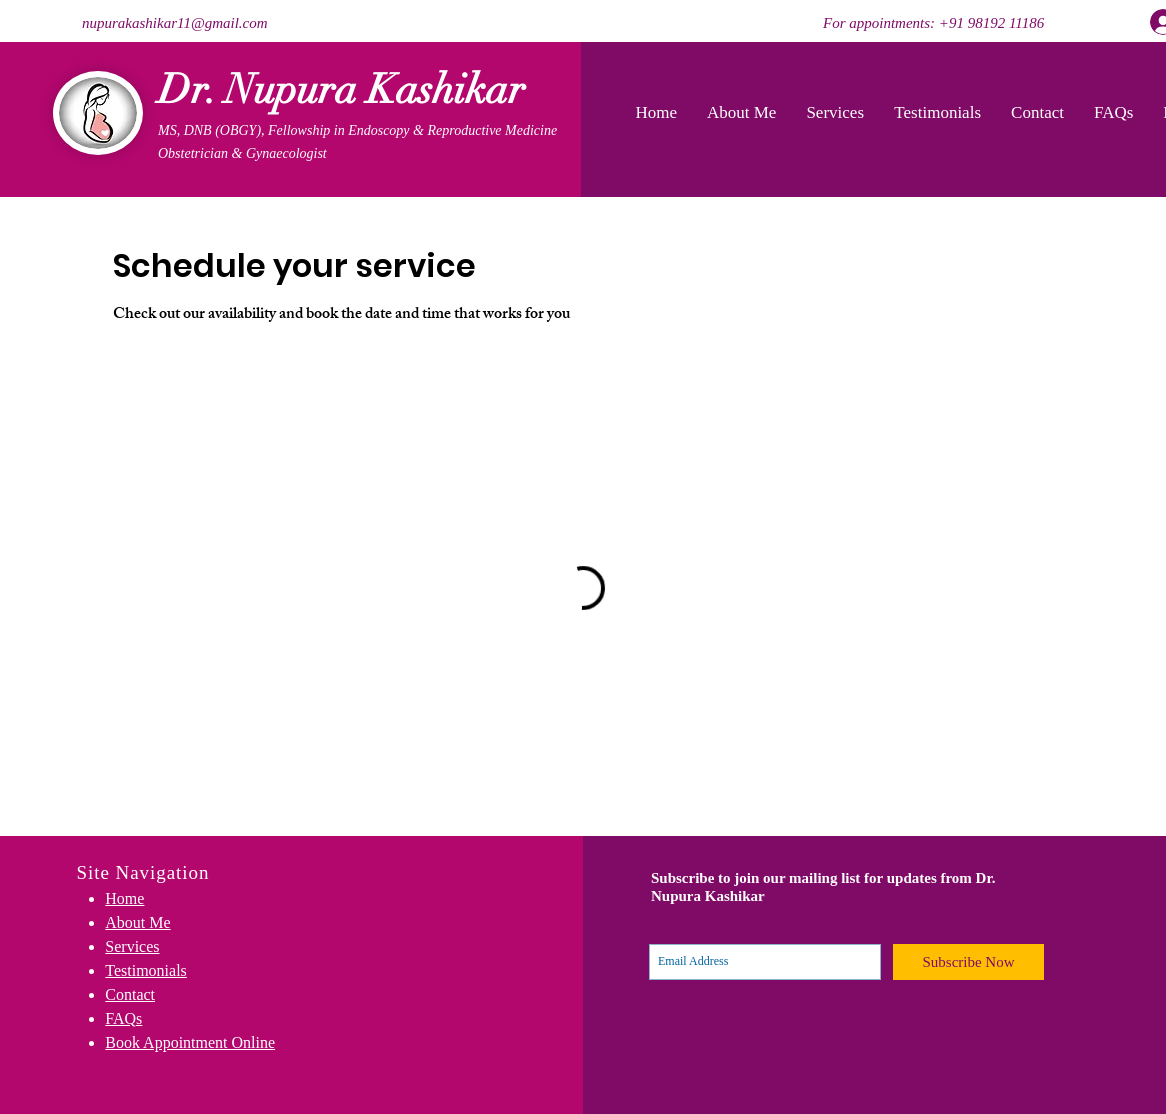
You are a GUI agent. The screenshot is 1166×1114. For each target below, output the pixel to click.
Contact (130, 994)
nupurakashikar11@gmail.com (175, 23)
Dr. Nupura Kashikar (341, 89)
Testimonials (146, 970)
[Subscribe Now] (968, 962)
